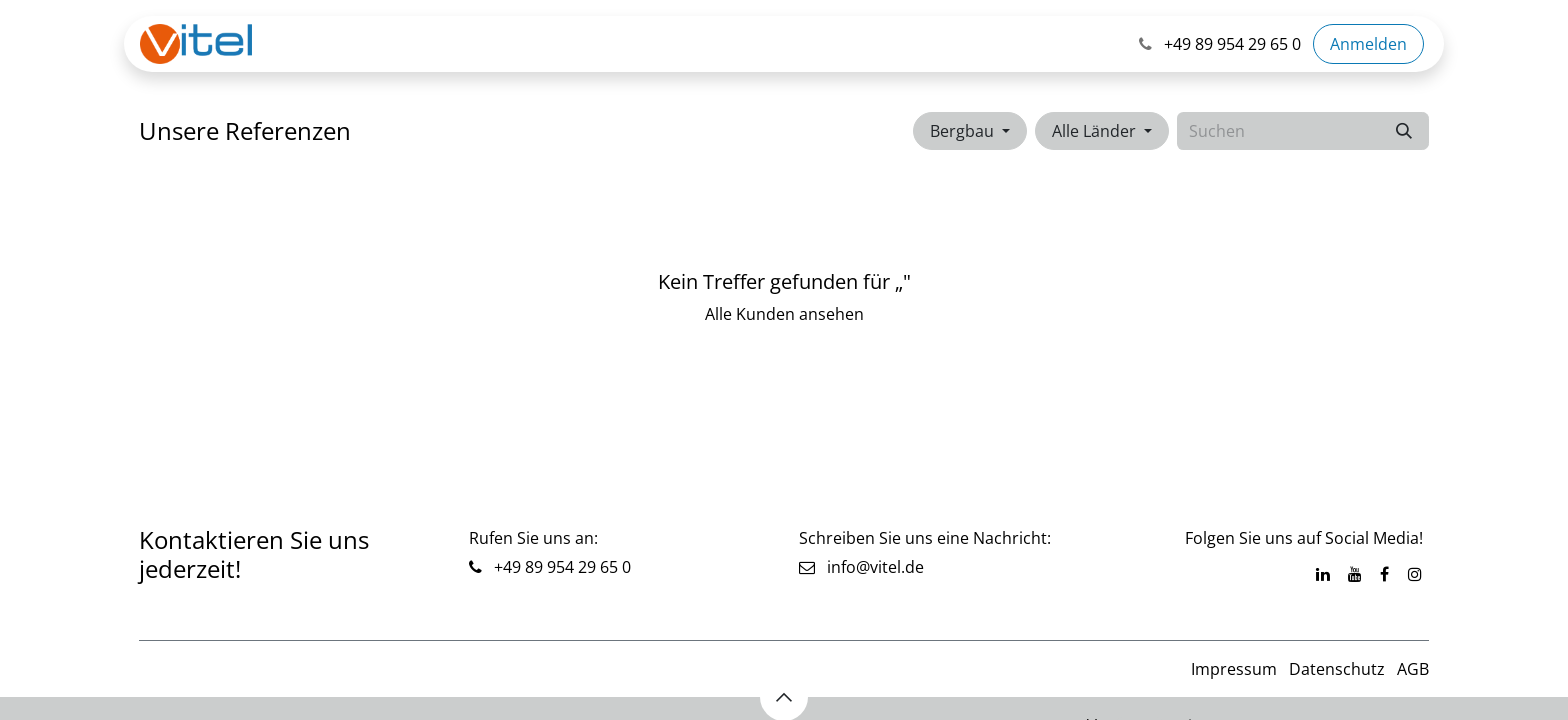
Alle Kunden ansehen (784, 314)
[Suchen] (1404, 131)
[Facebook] (1384, 574)
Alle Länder (1094, 131)
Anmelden (1368, 44)
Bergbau (962, 131)
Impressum (1234, 669)
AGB (1413, 669)
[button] (970, 131)
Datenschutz (1337, 669)
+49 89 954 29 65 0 (560, 567)
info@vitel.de (861, 567)
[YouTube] (1355, 574)
